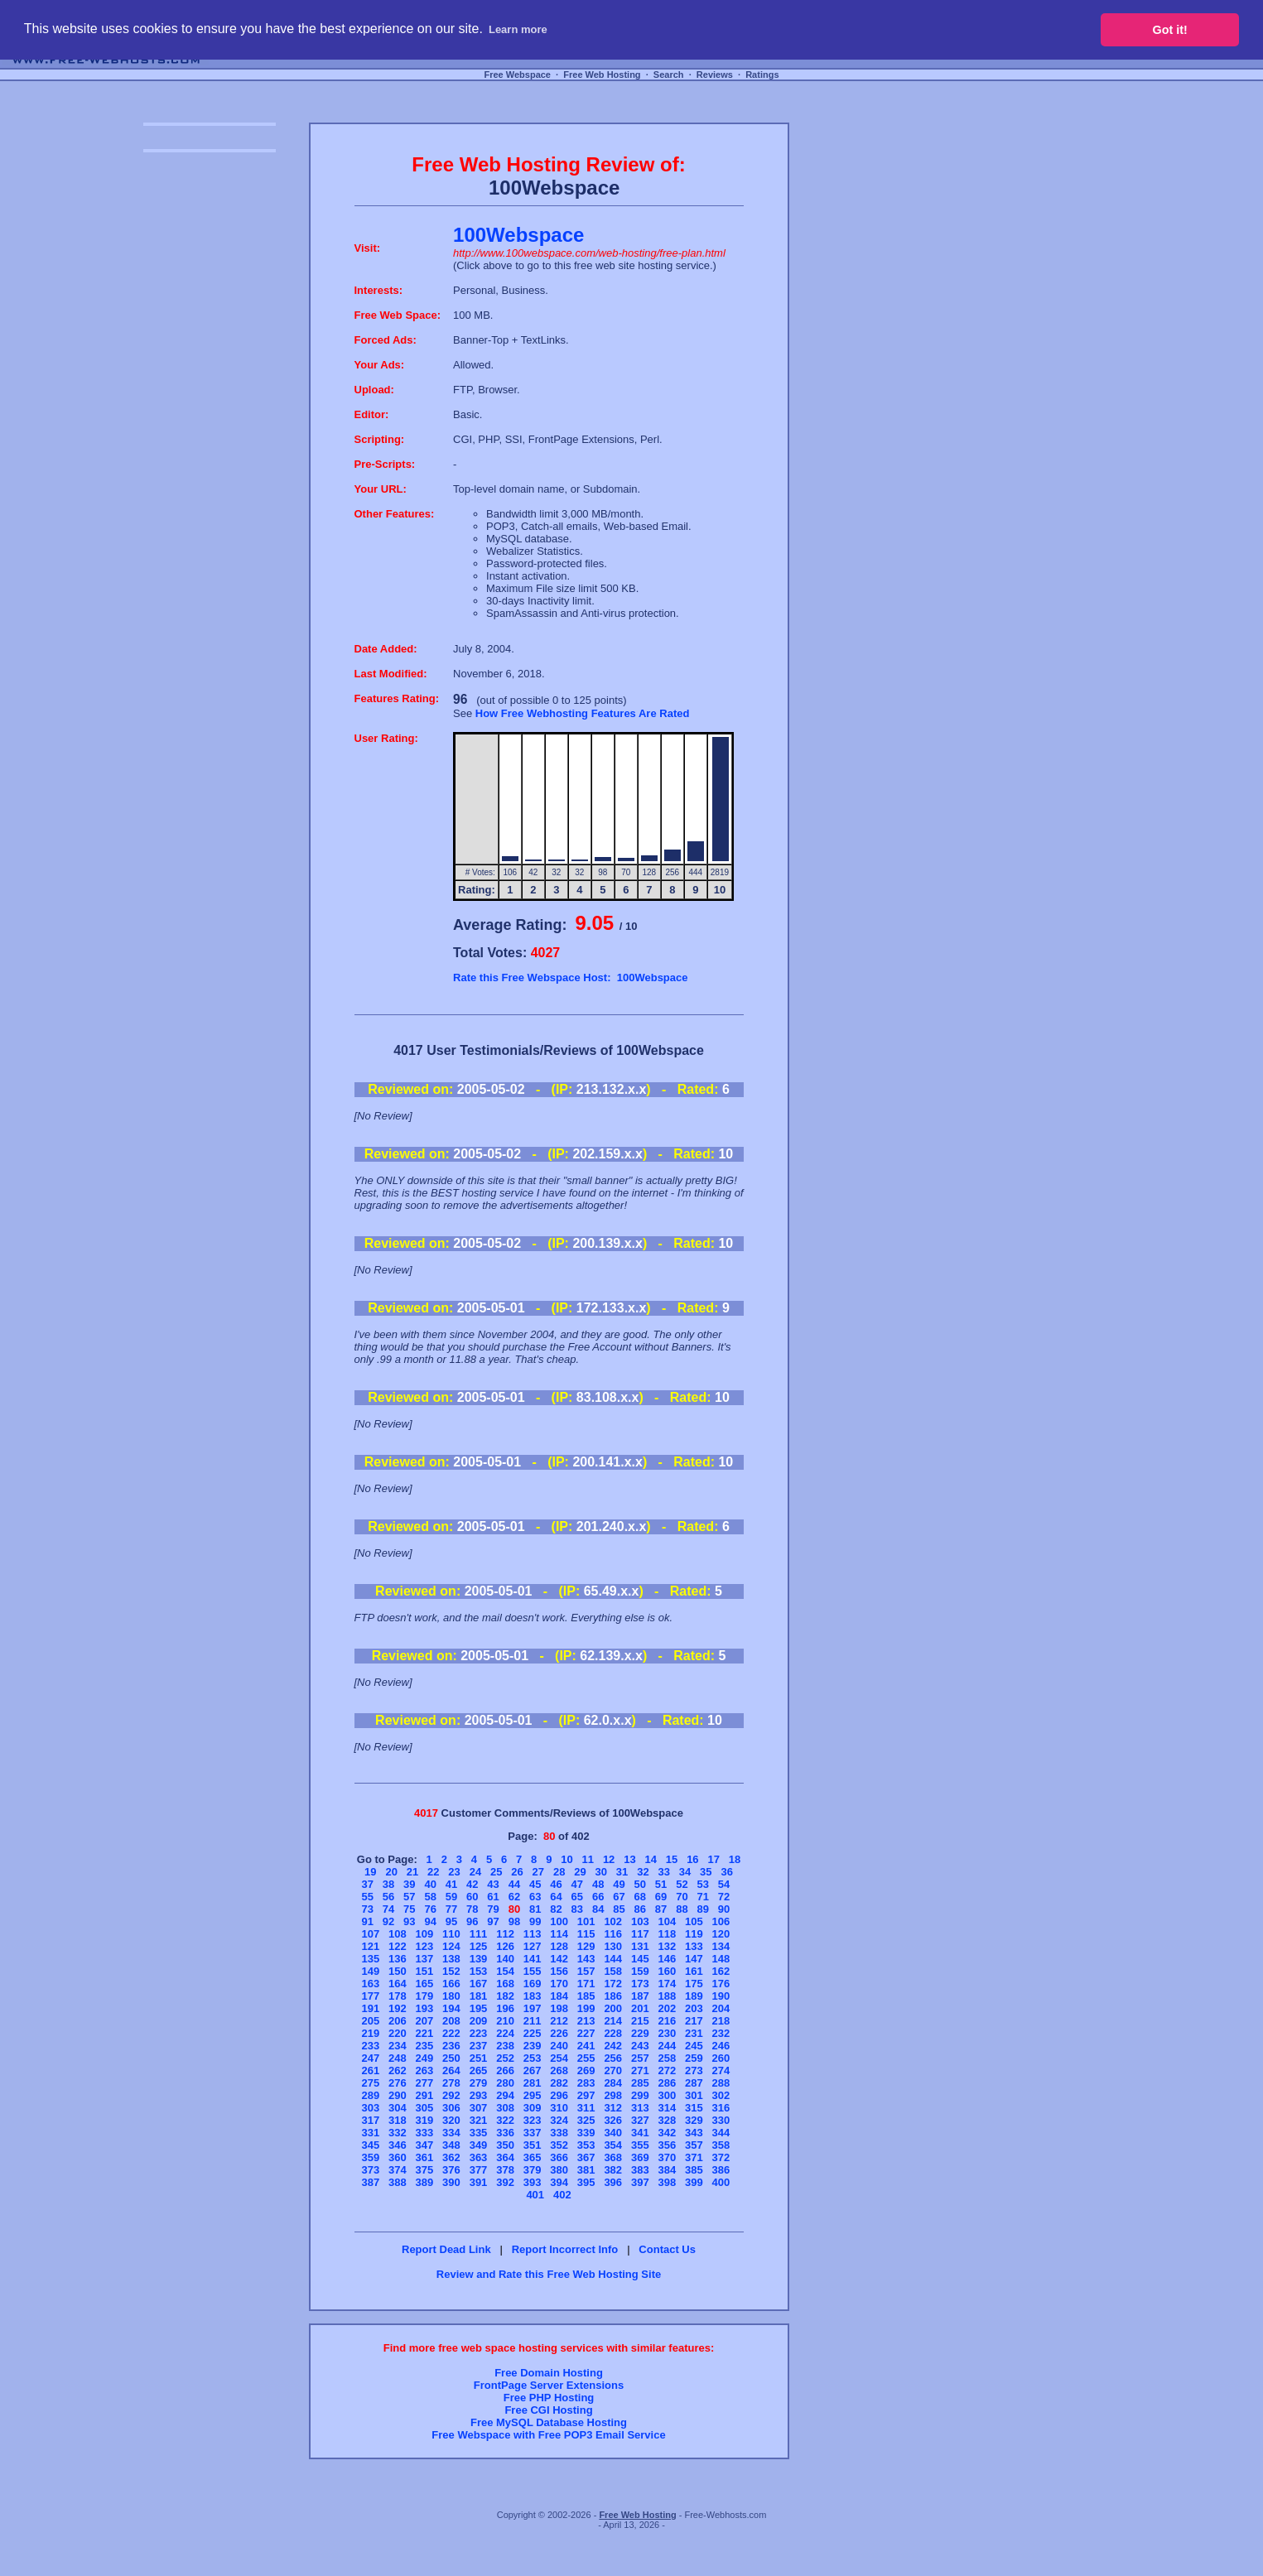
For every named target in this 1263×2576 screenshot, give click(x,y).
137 (425, 1958)
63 (535, 1896)
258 (667, 2058)
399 (694, 2182)
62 (514, 1896)
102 (613, 1921)
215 (640, 2021)
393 (532, 2182)
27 (538, 1872)
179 (425, 1996)
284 (613, 2083)
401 (535, 2194)
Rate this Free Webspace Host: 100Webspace (570, 977)
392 (505, 2182)
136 (397, 1958)
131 (640, 1946)
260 (721, 2058)
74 (388, 1909)
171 (586, 1983)
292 (451, 2095)
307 (479, 2108)
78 (472, 1909)
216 (667, 2021)
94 (430, 1921)
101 (586, 1921)
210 (505, 2021)
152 (451, 1971)
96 (472, 1921)
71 (702, 1896)
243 (640, 2045)
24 (475, 1872)
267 (532, 2070)
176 (721, 1983)
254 (559, 2058)
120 (721, 1934)
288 (721, 2083)
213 (586, 2021)
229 (640, 2033)
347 (425, 2145)
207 (425, 2021)
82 (556, 1909)
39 (409, 1884)
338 (559, 2132)
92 (388, 1921)
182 (505, 1996)
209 (479, 2021)
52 (681, 1884)
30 (601, 1872)
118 (667, 1934)
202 (667, 2008)
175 (694, 1983)
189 (694, 1996)
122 (397, 1946)
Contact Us (667, 2249)
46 (556, 1884)
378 (505, 2170)
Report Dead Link (446, 2249)
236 (451, 2045)
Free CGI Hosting (548, 2410)
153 (479, 1971)
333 (425, 2132)
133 (694, 1946)
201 (640, 2008)
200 (613, 2008)
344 (721, 2132)
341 (640, 2132)
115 (586, 1934)
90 (724, 1909)
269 (586, 2070)
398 (667, 2182)
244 (667, 2045)
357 (694, 2145)
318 (397, 2120)
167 (479, 1983)
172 (613, 1983)
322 (505, 2120)
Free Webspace (517, 74)
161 (694, 1971)
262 (397, 2070)
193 (425, 2008)
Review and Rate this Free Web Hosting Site (548, 2274)
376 (451, 2170)
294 (505, 2095)
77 (451, 1909)
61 (493, 1896)
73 (367, 1909)
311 (586, 2108)
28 (559, 1872)
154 (505, 1971)
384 (667, 2170)
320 (451, 2120)
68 (640, 1896)
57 (409, 1896)
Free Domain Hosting (548, 2373)
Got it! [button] (1170, 29)
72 (724, 1896)
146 (667, 1958)
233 (370, 2045)
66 (598, 1896)
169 (532, 1983)
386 (721, 2170)
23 (454, 1872)
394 (559, 2182)
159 (640, 1971)
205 (370, 2021)
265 (479, 2070)
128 (559, 1946)
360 (397, 2157)
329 (694, 2120)
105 (694, 1921)
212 (559, 2021)
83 (577, 1909)
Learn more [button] (518, 29)
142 (559, 1958)
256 (613, 2058)
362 (451, 2157)
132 (667, 1946)
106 (721, 1921)
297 (586, 2095)
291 (425, 2095)
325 (586, 2120)
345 (370, 2145)
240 (559, 2045)
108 (397, 1934)
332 (397, 2132)
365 (532, 2157)
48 (598, 1884)
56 (388, 1896)
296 (559, 2095)
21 (412, 1872)
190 (721, 1996)
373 (370, 2170)
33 (663, 1872)
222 (451, 2033)
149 (370, 1971)
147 (694, 1958)
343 (694, 2132)
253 (532, 2058)
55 (367, 1896)
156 (559, 1971)
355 (640, 2145)
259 (694, 2058)
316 (721, 2108)
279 (479, 2083)
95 (451, 1921)
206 (397, 2021)
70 (681, 1896)
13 (629, 1859)
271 (640, 2070)
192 (397, 2008)
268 (559, 2070)
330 (721, 2120)
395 (586, 2182)
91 (367, 1921)
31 (622, 1872)
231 (694, 2033)
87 (661, 1909)
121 (370, 1946)
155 (532, 1971)
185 (586, 1996)
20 (391, 1872)
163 (370, 1983)
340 (613, 2132)
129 (586, 1946)
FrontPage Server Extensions (549, 2385)
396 (613, 2182)
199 (586, 2008)
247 (370, 2058)
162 (721, 1971)
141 (532, 1958)
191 (370, 2008)
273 (694, 2070)
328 (667, 2120)
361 (425, 2157)
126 (505, 1946)
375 (425, 2170)
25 (496, 1872)
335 (479, 2132)
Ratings (762, 74)
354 (613, 2145)
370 (667, 2157)
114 (559, 1934)
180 (451, 1996)
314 (667, 2108)
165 (425, 1983)
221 (425, 2033)
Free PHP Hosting (549, 2397)
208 (451, 2021)
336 (505, 2132)
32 (642, 1872)
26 (517, 1872)
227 (586, 2033)
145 (640, 1958)
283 (586, 2083)
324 (559, 2120)
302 (721, 2095)
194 (451, 2008)
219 (370, 2033)
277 (425, 2083)
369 (640, 2157)
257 (640, 2058)
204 (721, 2008)
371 (694, 2157)
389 (425, 2182)
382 (613, 2170)
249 (425, 2058)
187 (640, 1996)
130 (613, 1946)
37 (367, 1884)
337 (532, 2132)
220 (397, 2033)
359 (370, 2157)
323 (532, 2120)
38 (388, 1884)
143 (586, 1958)
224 (505, 2033)
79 (493, 1909)
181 (479, 1996)
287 (694, 2083)
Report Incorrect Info (565, 2249)
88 (681, 1909)
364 (505, 2157)
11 (588, 1859)
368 (613, 2157)
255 (586, 2058)
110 (451, 1934)
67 (618, 1896)
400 (721, 2182)
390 (451, 2182)
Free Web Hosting (602, 74)
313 (640, 2108)
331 (370, 2132)
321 (479, 2120)
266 (505, 2070)
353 (586, 2145)
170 (559, 1983)
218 (721, 2021)
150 (397, 1971)
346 (397, 2145)
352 (559, 2145)
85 (618, 1909)
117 (640, 1934)
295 (532, 2095)
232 (721, 2033)
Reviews (714, 74)
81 (535, 1909)
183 (532, 1996)
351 (532, 2145)
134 (721, 1946)
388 (397, 2182)
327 (640, 2120)
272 (667, 2070)
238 (505, 2045)
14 (651, 1859)
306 (451, 2108)
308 (505, 2108)
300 (667, 2095)
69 (661, 1896)
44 (514, 1884)
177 (370, 1996)
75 (409, 1909)
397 (640, 2182)
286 (667, 2083)
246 (721, 2045)
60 (472, 1896)
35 (705, 1872)
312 (613, 2108)
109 (425, 1934)
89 (702, 1909)
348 (451, 2145)
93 (409, 1921)
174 (667, 1983)
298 (613, 2095)
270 (613, 2070)
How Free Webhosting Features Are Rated (582, 713)
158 (613, 1971)
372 (721, 2157)
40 (430, 1884)
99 (535, 1921)
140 (505, 1958)
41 (451, 1884)
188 (667, 1996)
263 (425, 2070)
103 (640, 1921)
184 (559, 1996)
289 (370, 2095)
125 (479, 1946)
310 (559, 2108)
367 (586, 2157)
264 (451, 2070)
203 (694, 2008)
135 (370, 1958)
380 (559, 2170)
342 (667, 2132)
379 (532, 2170)
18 (734, 1859)
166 (451, 1983)
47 (577, 1884)
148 (721, 1958)
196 (505, 2008)
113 (532, 1934)
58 (430, 1896)
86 (640, 1909)
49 (618, 1884)
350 (505, 2145)
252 (505, 2058)
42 (472, 1884)
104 (667, 1921)
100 (559, 1921)
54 (724, 1884)
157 (586, 1971)
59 (451, 1896)
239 (532, 2045)
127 (532, 1946)
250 (451, 2058)
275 (370, 2083)
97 (493, 1921)
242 (613, 2045)
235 (425, 2045)
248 (397, 2058)
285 (640, 2083)
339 (586, 2132)
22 (433, 1872)
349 (479, 2145)
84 (598, 1909)
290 (397, 2095)
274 (721, 2070)
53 (702, 1884)
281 (532, 2083)
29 (580, 1872)
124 (451, 1946)
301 (694, 2095)
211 (532, 2021)
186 (613, 1996)
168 (505, 1983)
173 (640, 1983)
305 (425, 2108)
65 (577, 1896)
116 (613, 1934)
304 (397, 2108)
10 (566, 1859)
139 (479, 1958)
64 (556, 1896)
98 (514, 1921)
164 (397, 1983)
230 (667, 2033)
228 (613, 2033)
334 (451, 2132)
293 (479, 2095)
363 (479, 2157)
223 (479, 2033)
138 (451, 1958)
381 (586, 2170)
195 (479, 2008)
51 (661, 1884)
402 (562, 2194)
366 (559, 2157)
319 (425, 2120)
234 (397, 2045)
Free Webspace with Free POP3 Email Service (548, 2435)
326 (613, 2120)
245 (694, 2045)
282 (559, 2083)
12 (609, 1859)
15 (671, 1859)
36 (726, 1872)
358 (721, 2145)
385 (694, 2170)
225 (532, 2033)
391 (479, 2182)
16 (692, 1859)
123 (425, 1946)
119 (694, 1934)
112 (505, 1934)
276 (397, 2083)
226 (559, 2033)
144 (613, 1958)
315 (694, 2108)
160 (667, 1971)
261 (370, 2070)
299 (640, 2095)
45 (535, 1884)
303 (370, 2108)
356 (667, 2145)
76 (430, 1909)
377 (479, 2170)
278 (451, 2083)
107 (370, 1934)
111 (479, 1934)
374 (397, 2170)
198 (559, 2008)
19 (370, 1872)
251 (479, 2058)
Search (669, 74)
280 (505, 2083)
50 (640, 1884)
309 (532, 2108)
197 (532, 2008)
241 (586, 2045)
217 (694, 2021)
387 (370, 2182)
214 (613, 2021)
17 (713, 1859)
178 (397, 1996)
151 (425, 1971)
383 (640, 2170)
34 (685, 1872)
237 (479, 2045)
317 (370, 2120)
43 (493, 1884)
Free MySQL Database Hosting (548, 2422)
